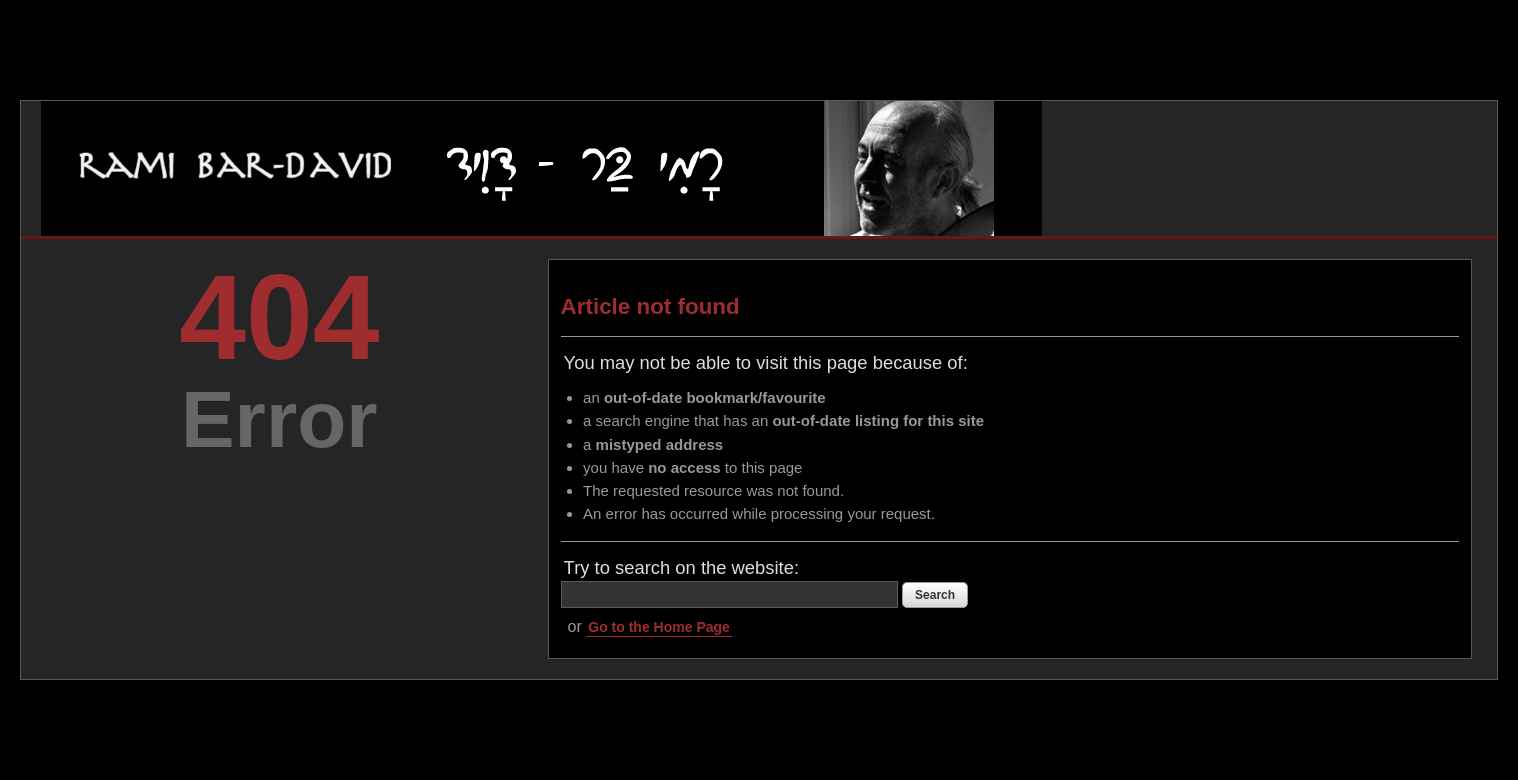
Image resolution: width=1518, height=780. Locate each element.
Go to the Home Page (659, 627)
